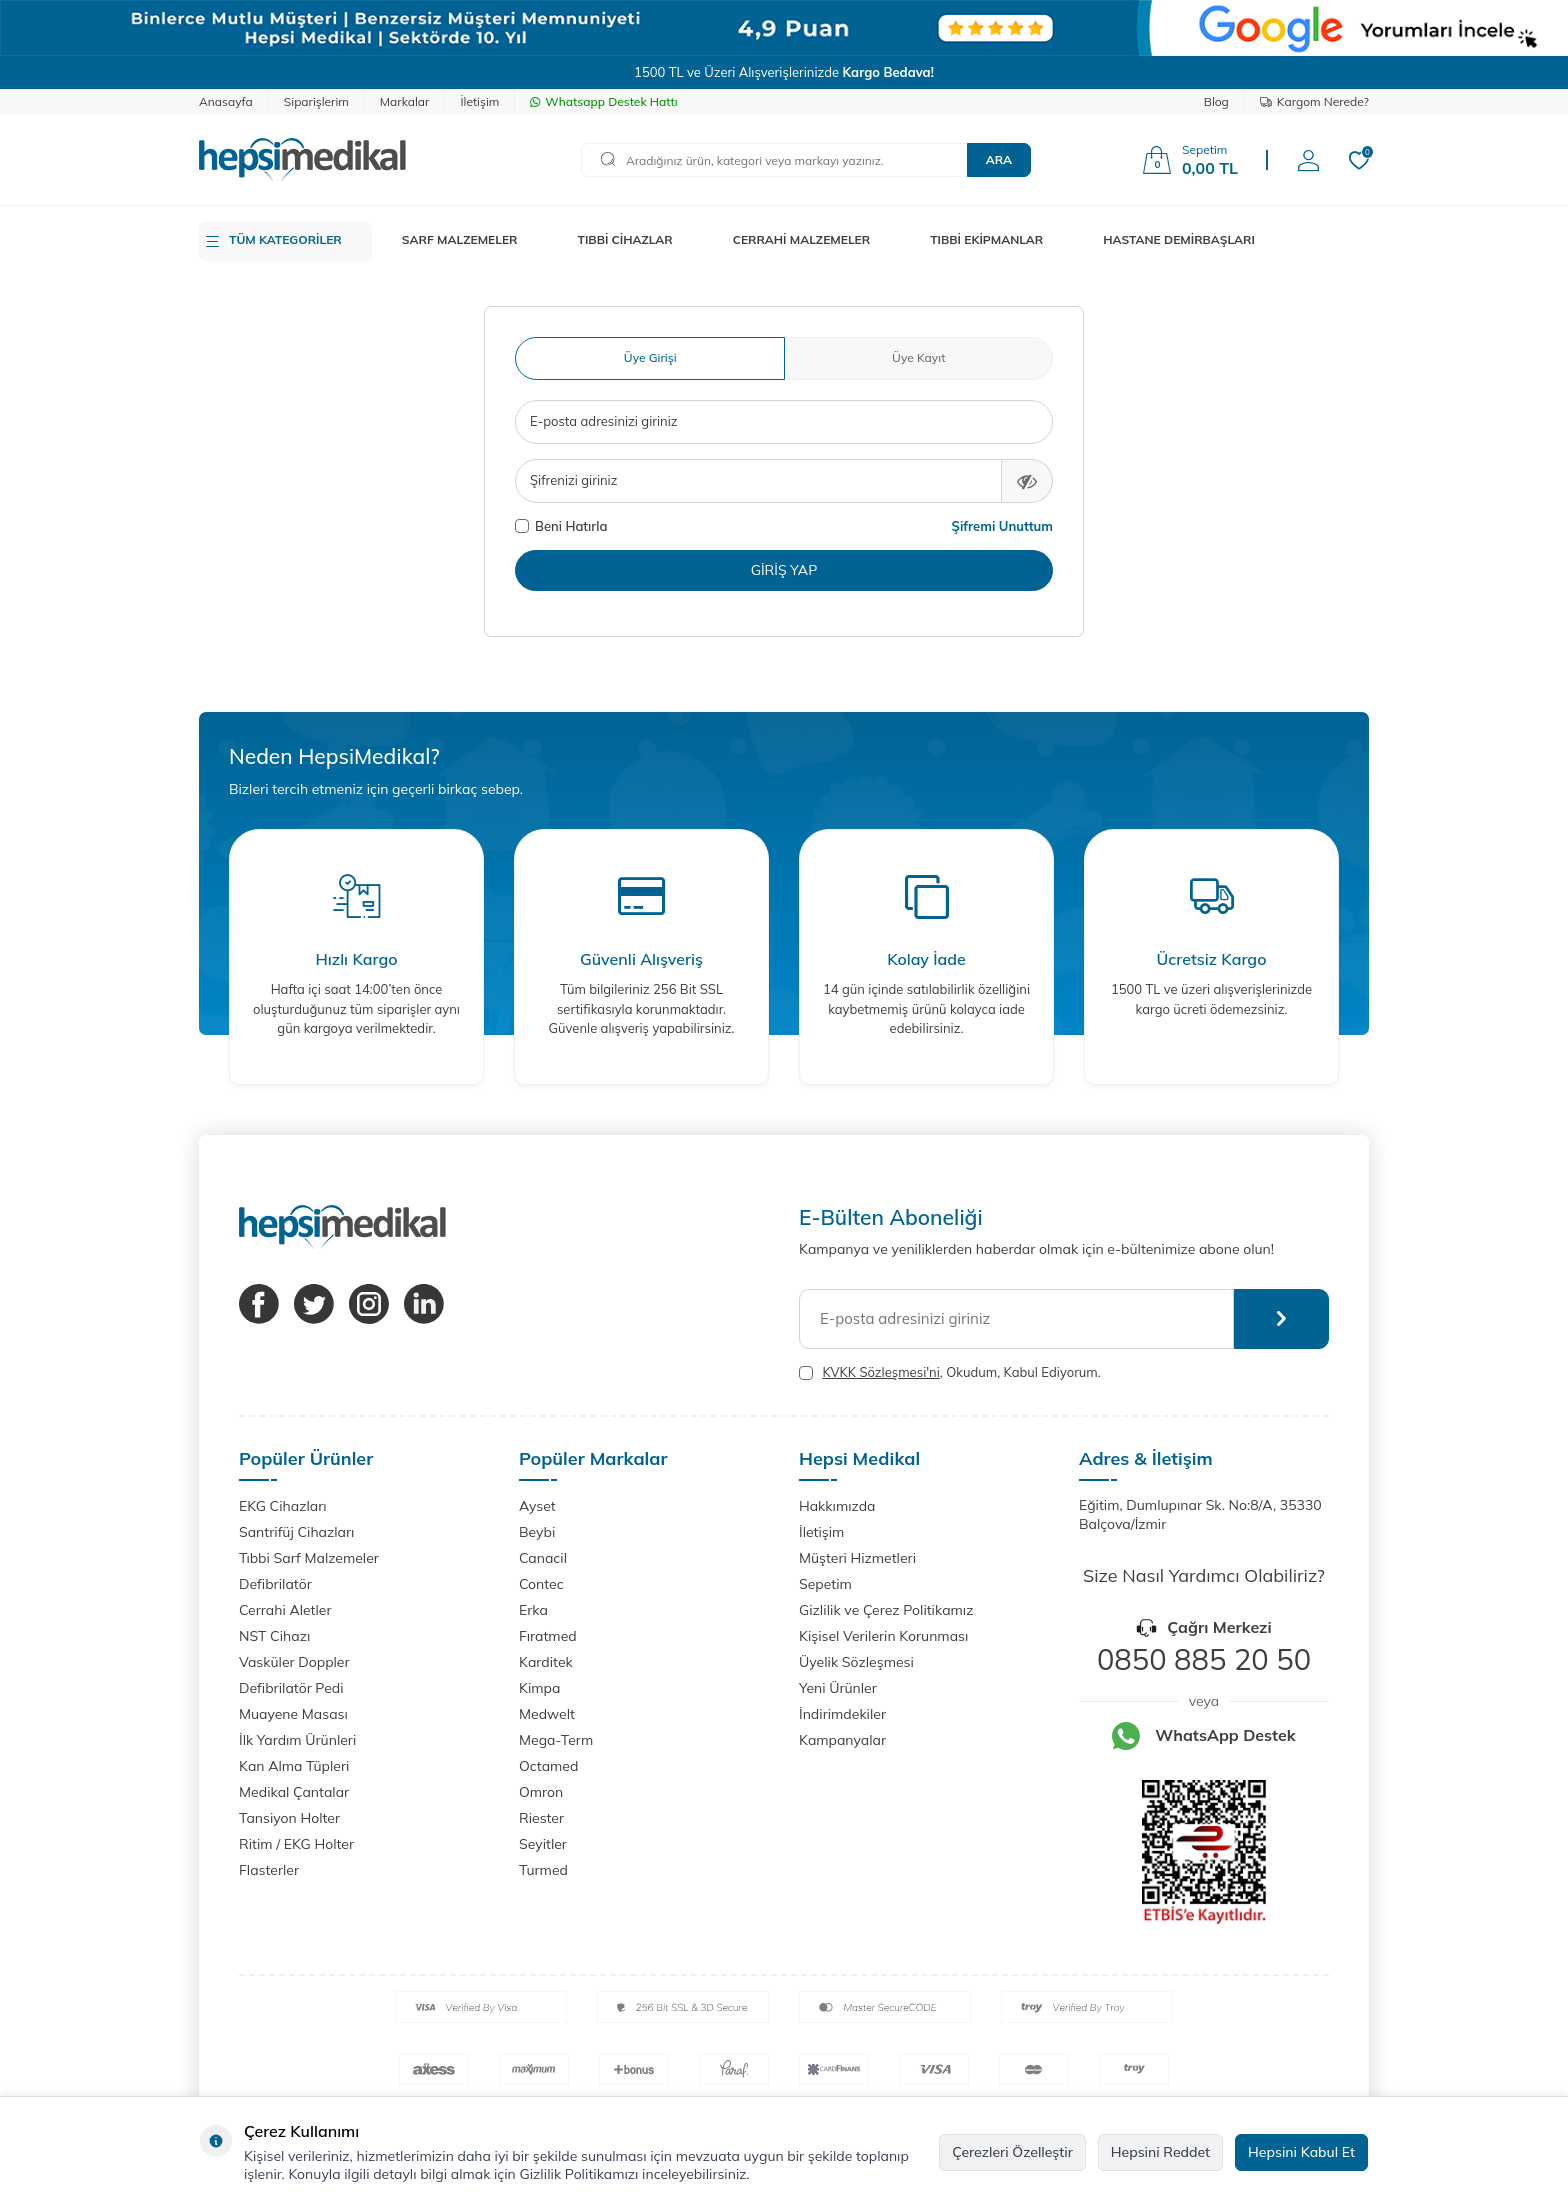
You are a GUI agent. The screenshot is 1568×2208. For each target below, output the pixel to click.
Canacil (543, 1558)
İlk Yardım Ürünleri (297, 1740)
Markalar (405, 101)
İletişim (479, 101)
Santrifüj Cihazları (296, 1532)
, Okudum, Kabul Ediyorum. (950, 1372)
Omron (541, 1792)
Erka (533, 1610)
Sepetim (825, 1584)
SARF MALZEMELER (460, 239)
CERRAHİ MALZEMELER (802, 239)
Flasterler (269, 1870)
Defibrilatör (275, 1584)
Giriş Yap (784, 570)
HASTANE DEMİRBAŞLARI (1179, 239)
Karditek (546, 1662)
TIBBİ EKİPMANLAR (986, 239)
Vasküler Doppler (294, 1662)
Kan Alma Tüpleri (294, 1766)
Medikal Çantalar (294, 1792)
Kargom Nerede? (1314, 101)
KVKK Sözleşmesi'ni (880, 1372)
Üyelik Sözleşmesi (856, 1662)
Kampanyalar (842, 1740)
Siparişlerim (316, 101)
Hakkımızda (837, 1506)
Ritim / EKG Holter (296, 1844)
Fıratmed (548, 1636)
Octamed (548, 1766)
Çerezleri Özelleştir (1012, 2152)
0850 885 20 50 (1204, 1659)
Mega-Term (556, 1740)
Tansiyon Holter (289, 1818)
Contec (541, 1584)
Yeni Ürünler (838, 1688)
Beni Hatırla (561, 526)
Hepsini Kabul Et (1301, 2152)
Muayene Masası (293, 1714)
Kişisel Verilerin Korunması (883, 1636)
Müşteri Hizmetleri (857, 1558)
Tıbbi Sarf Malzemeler (309, 1558)
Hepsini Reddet (1160, 2152)
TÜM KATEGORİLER (285, 239)
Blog (1216, 101)
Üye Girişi (650, 357)
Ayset (537, 1506)
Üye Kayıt (918, 357)
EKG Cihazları (283, 1506)
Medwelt (547, 1714)
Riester (541, 1818)
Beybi (537, 1532)
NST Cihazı (274, 1636)
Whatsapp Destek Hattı (603, 101)
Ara (999, 159)
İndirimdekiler (842, 1714)
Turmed (543, 1870)
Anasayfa (226, 101)
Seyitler (543, 1844)
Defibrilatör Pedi (291, 1688)
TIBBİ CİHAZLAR (625, 239)
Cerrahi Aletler (285, 1610)
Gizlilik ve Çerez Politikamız (886, 1610)
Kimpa (539, 1688)
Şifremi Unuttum (1002, 526)
